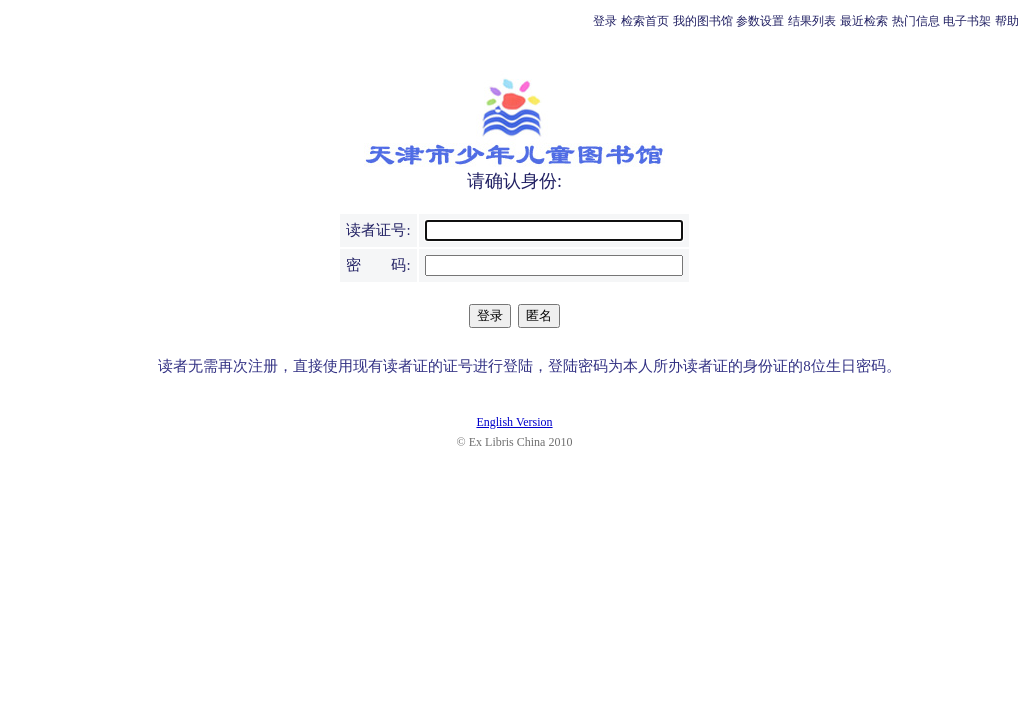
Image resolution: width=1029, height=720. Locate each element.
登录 (605, 21)
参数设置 (760, 21)
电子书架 (967, 21)
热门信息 (916, 21)
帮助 (1007, 21)
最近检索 (864, 21)
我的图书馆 (703, 21)
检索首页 (645, 21)
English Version (514, 422)
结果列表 (812, 21)
